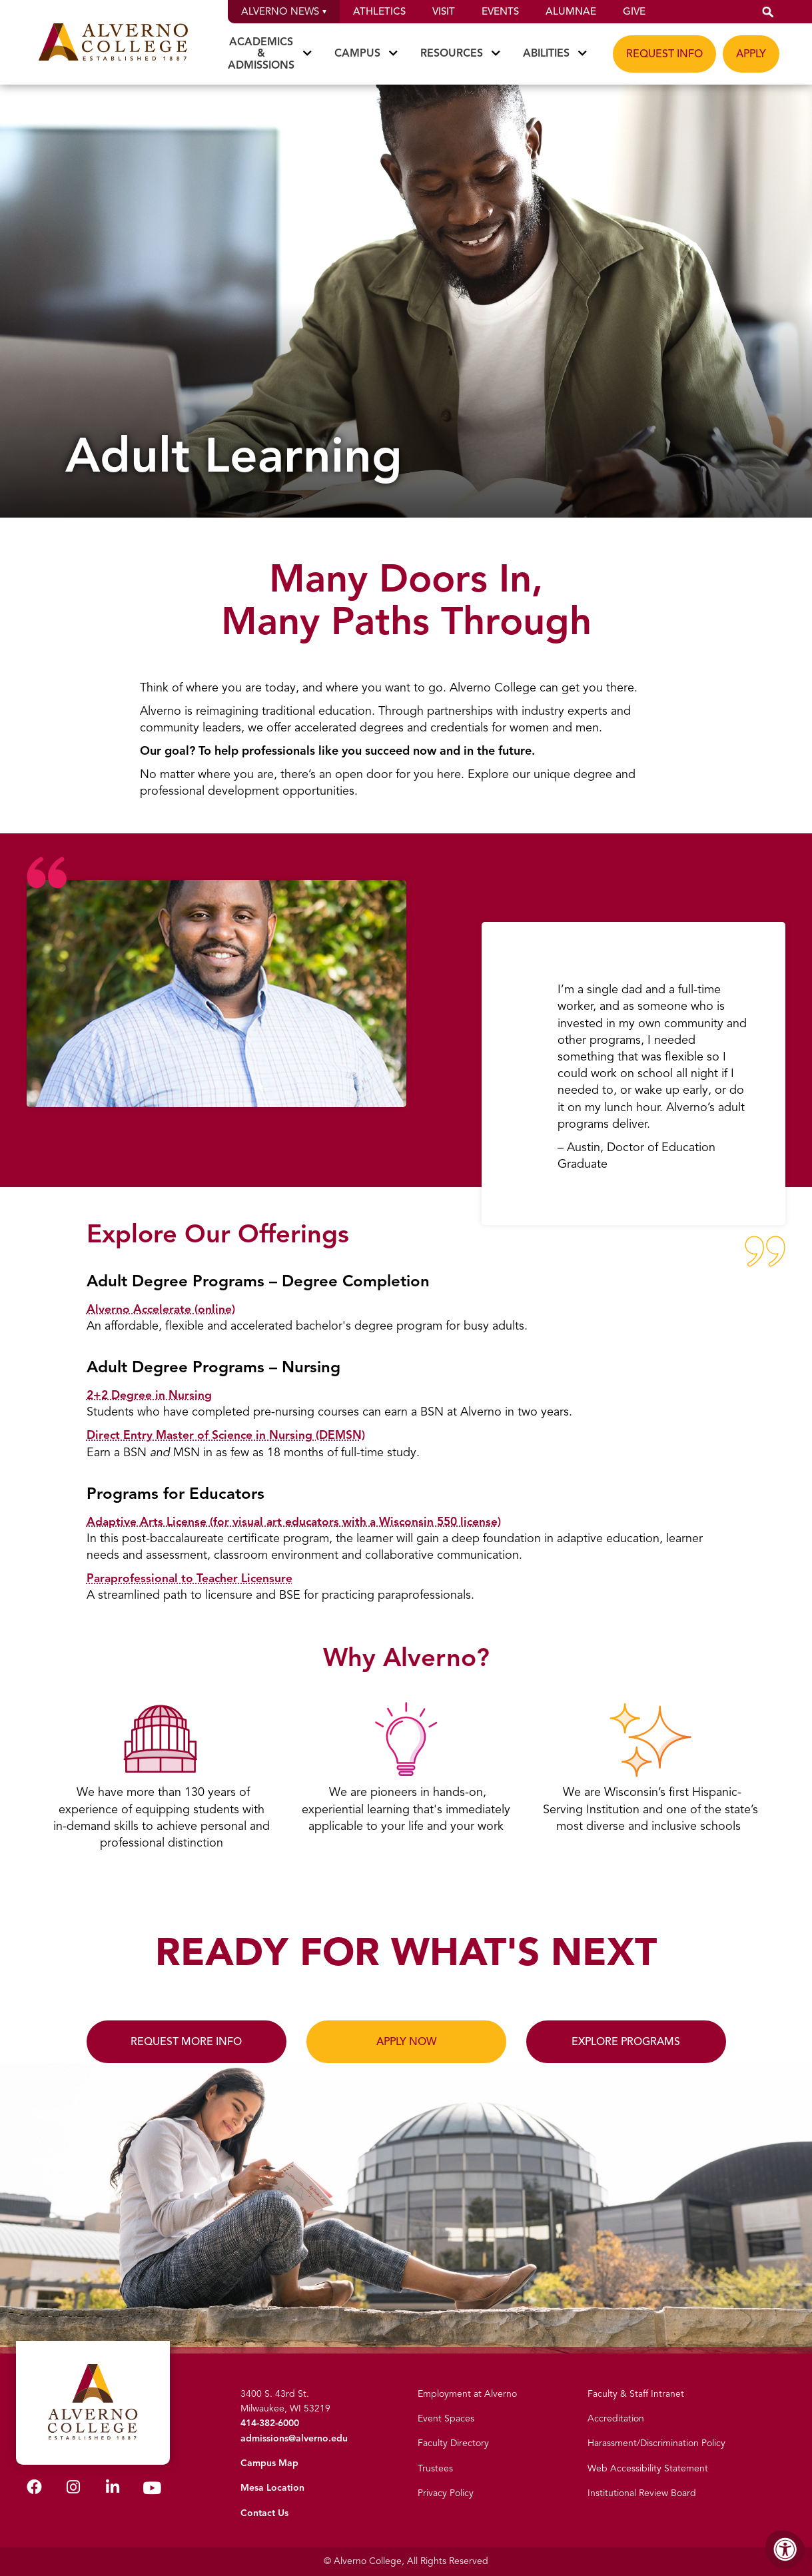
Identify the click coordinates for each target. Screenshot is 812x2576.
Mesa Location (272, 2487)
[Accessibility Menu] (785, 2549)
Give (634, 11)
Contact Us (264, 2513)
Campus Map (269, 2463)
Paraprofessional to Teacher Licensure (191, 1578)
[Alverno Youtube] (152, 2488)
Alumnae (571, 11)
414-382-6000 (269, 2423)
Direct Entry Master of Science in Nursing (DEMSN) (228, 1435)
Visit (443, 11)
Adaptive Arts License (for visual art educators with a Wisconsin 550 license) (298, 1521)
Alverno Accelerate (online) (162, 1309)
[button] (768, 11)
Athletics (379, 11)
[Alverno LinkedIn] (112, 2487)
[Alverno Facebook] (34, 2487)
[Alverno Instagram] (73, 2487)
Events (500, 11)
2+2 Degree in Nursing (150, 1395)
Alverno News (283, 11)
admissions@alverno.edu (294, 2438)
